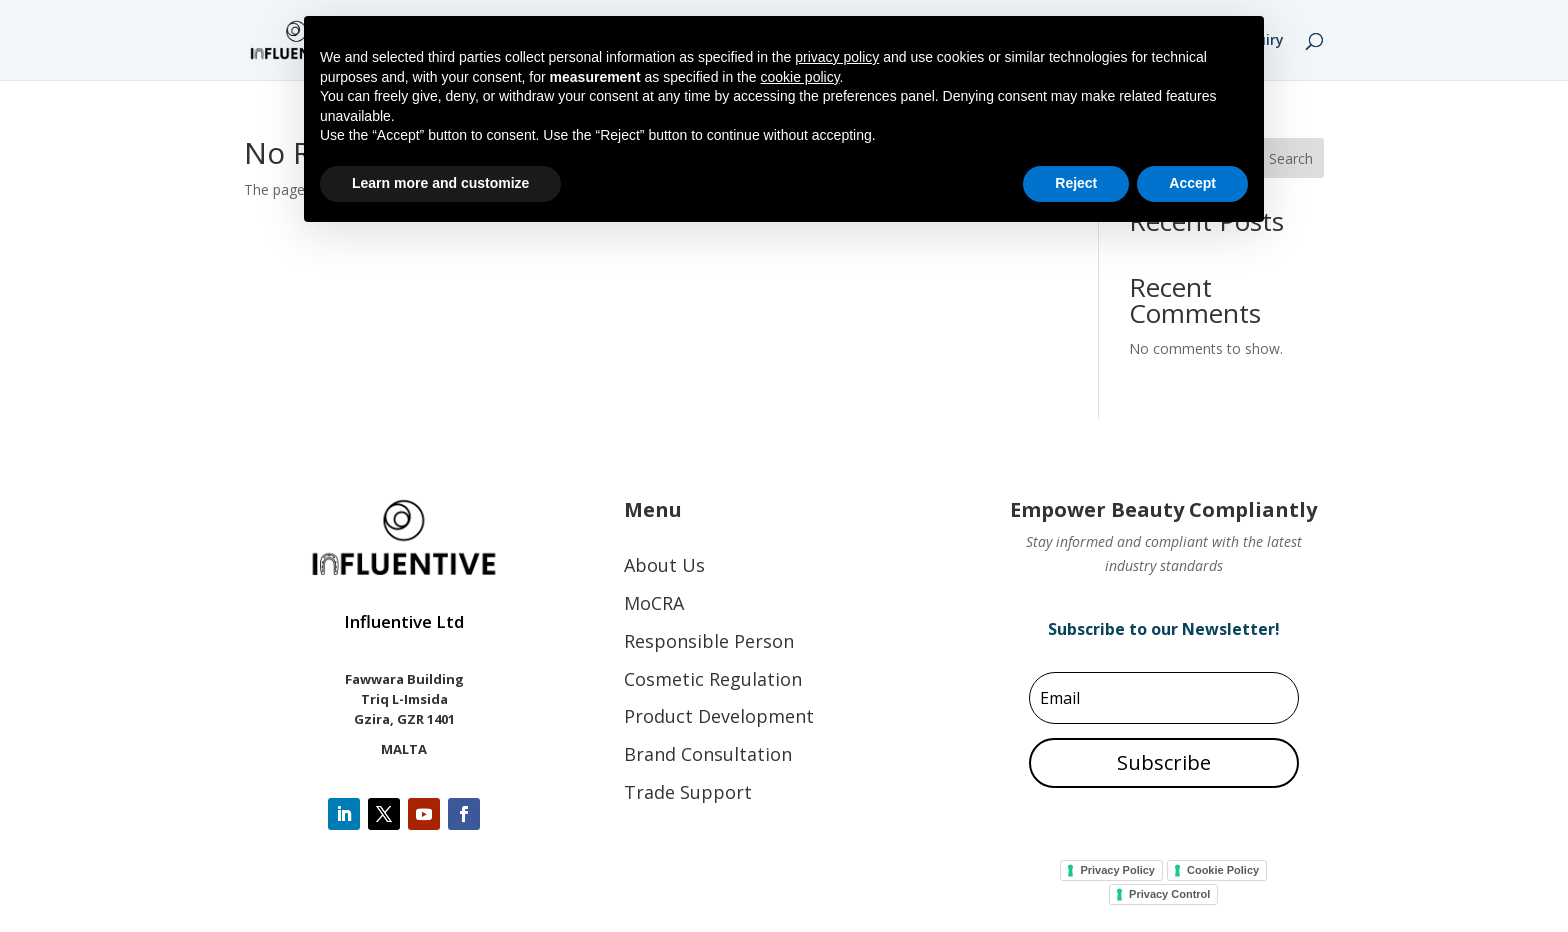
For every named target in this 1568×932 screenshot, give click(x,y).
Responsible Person (709, 641)
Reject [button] (1076, 183)
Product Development (719, 716)
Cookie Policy (1223, 870)
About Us (664, 565)
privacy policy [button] (837, 57)
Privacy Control (1169, 894)
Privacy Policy (1117, 870)
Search (1291, 158)
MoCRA (654, 603)
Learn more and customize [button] (440, 183)
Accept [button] (1192, 183)
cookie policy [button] (799, 77)
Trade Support (688, 792)
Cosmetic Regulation (713, 679)
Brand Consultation (708, 754)
